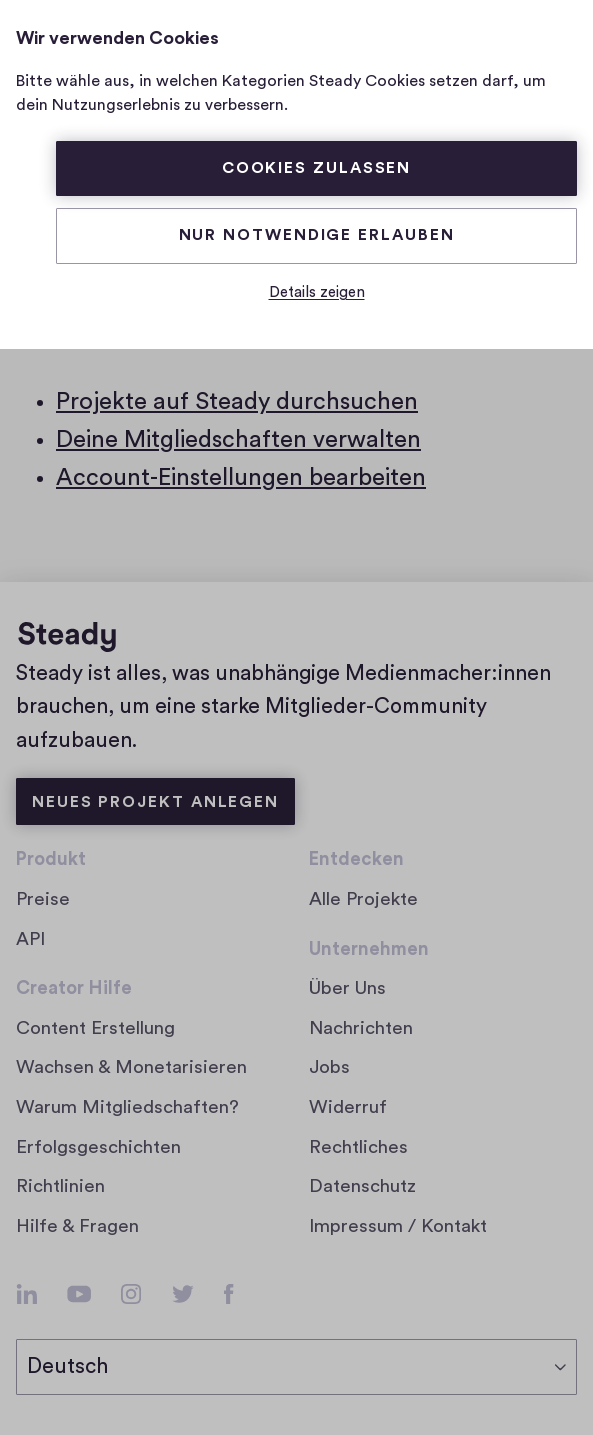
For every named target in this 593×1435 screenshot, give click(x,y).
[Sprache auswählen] (296, 1367)
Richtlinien (60, 1186)
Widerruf (348, 1107)
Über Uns (347, 988)
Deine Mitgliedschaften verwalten (238, 440)
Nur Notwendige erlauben (317, 235)
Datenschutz (362, 1186)
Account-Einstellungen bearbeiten (241, 478)
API (30, 939)
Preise (43, 899)
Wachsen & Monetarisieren (131, 1067)
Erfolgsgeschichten (98, 1147)
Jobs (337, 1068)
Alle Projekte (363, 899)
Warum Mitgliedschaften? (127, 1107)
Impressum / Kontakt (398, 1226)
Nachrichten (361, 1028)
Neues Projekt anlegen (155, 802)
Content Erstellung (95, 1028)
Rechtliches (358, 1147)
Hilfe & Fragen (77, 1226)
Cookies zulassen (317, 168)
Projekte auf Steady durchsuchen (237, 402)
